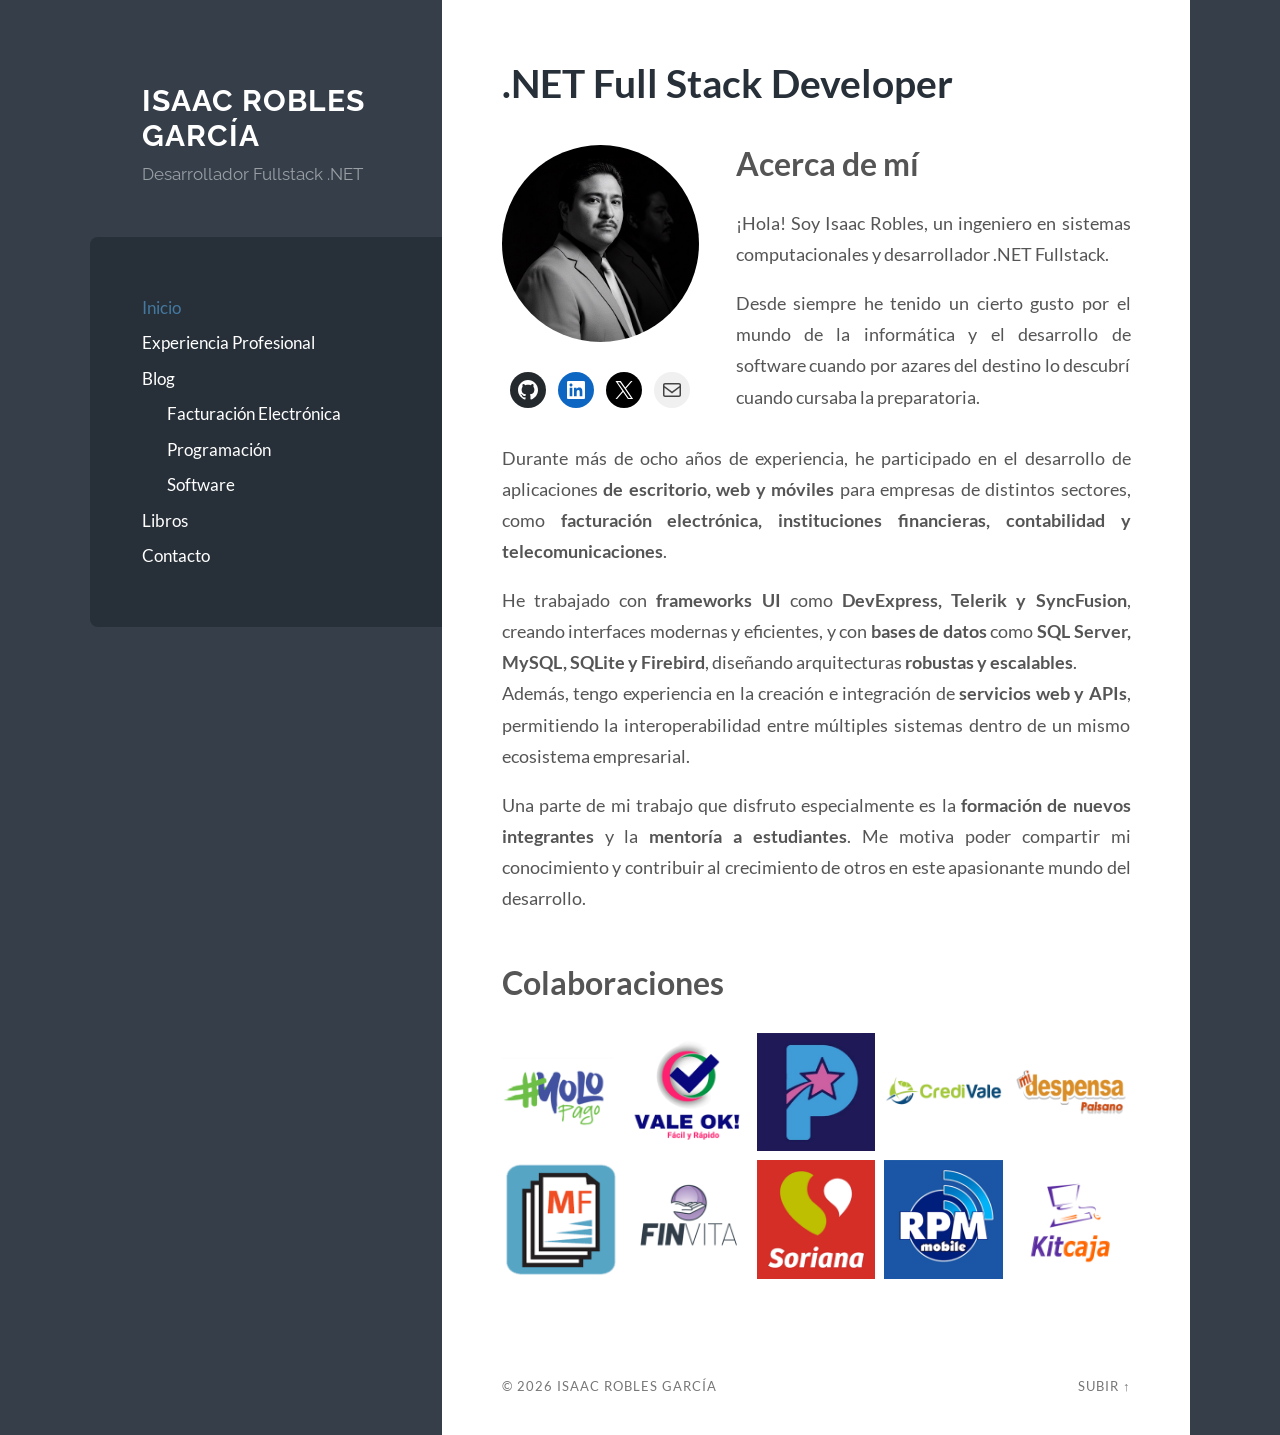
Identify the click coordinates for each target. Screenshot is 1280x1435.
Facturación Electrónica (254, 413)
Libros (165, 520)
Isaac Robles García (253, 118)
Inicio (161, 307)
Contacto (176, 555)
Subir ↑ (1104, 1386)
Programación (219, 449)
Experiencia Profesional (228, 342)
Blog (158, 378)
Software (201, 484)
